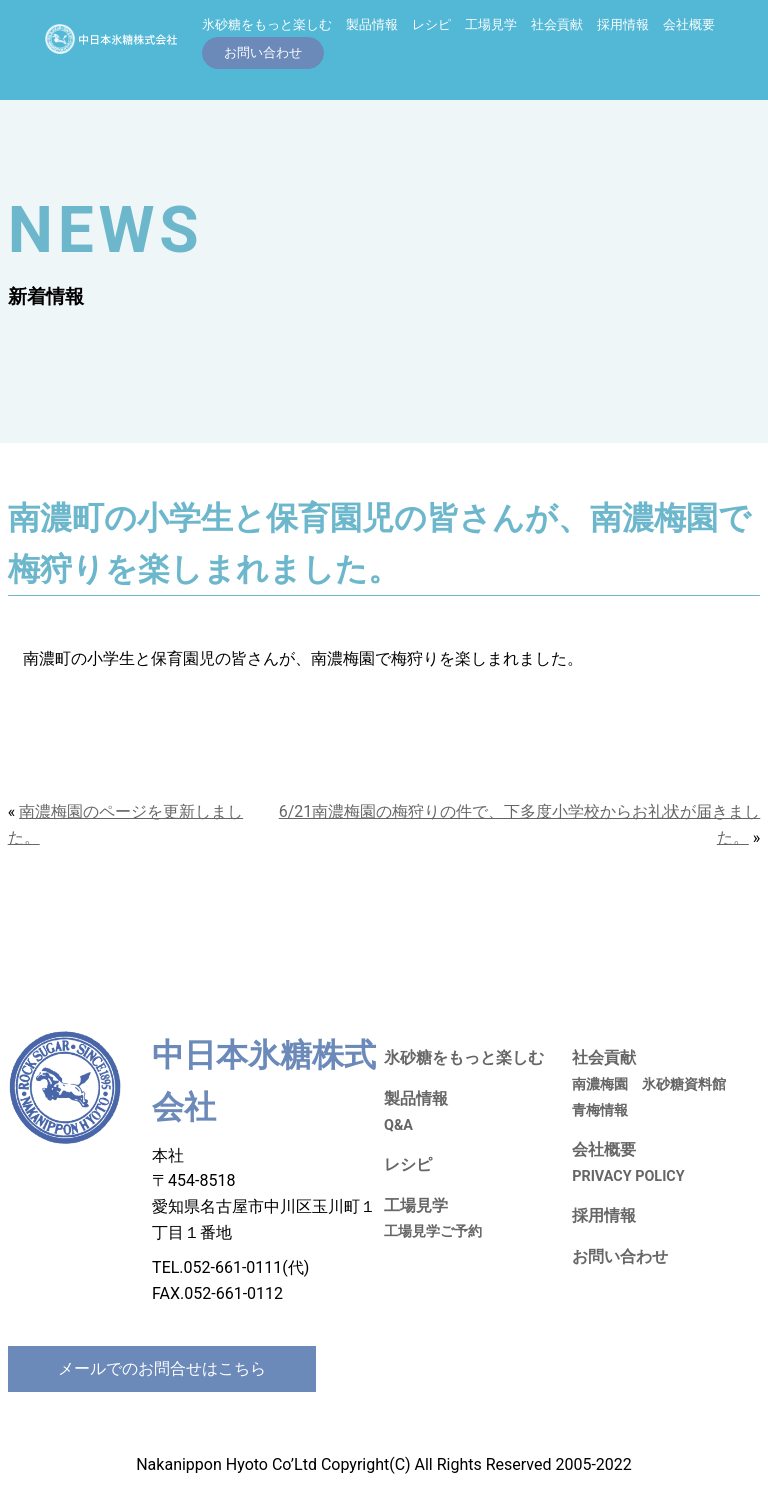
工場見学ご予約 (433, 1231)
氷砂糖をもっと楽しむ (267, 24)
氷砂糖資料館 (684, 1084)
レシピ (431, 24)
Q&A (398, 1125)
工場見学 (491, 24)
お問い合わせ (620, 1256)
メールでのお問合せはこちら (162, 1368)
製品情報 (372, 24)
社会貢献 (557, 24)
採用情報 (623, 24)
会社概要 (689, 24)
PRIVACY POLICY (628, 1176)
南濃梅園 (600, 1084)
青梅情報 (600, 1110)
